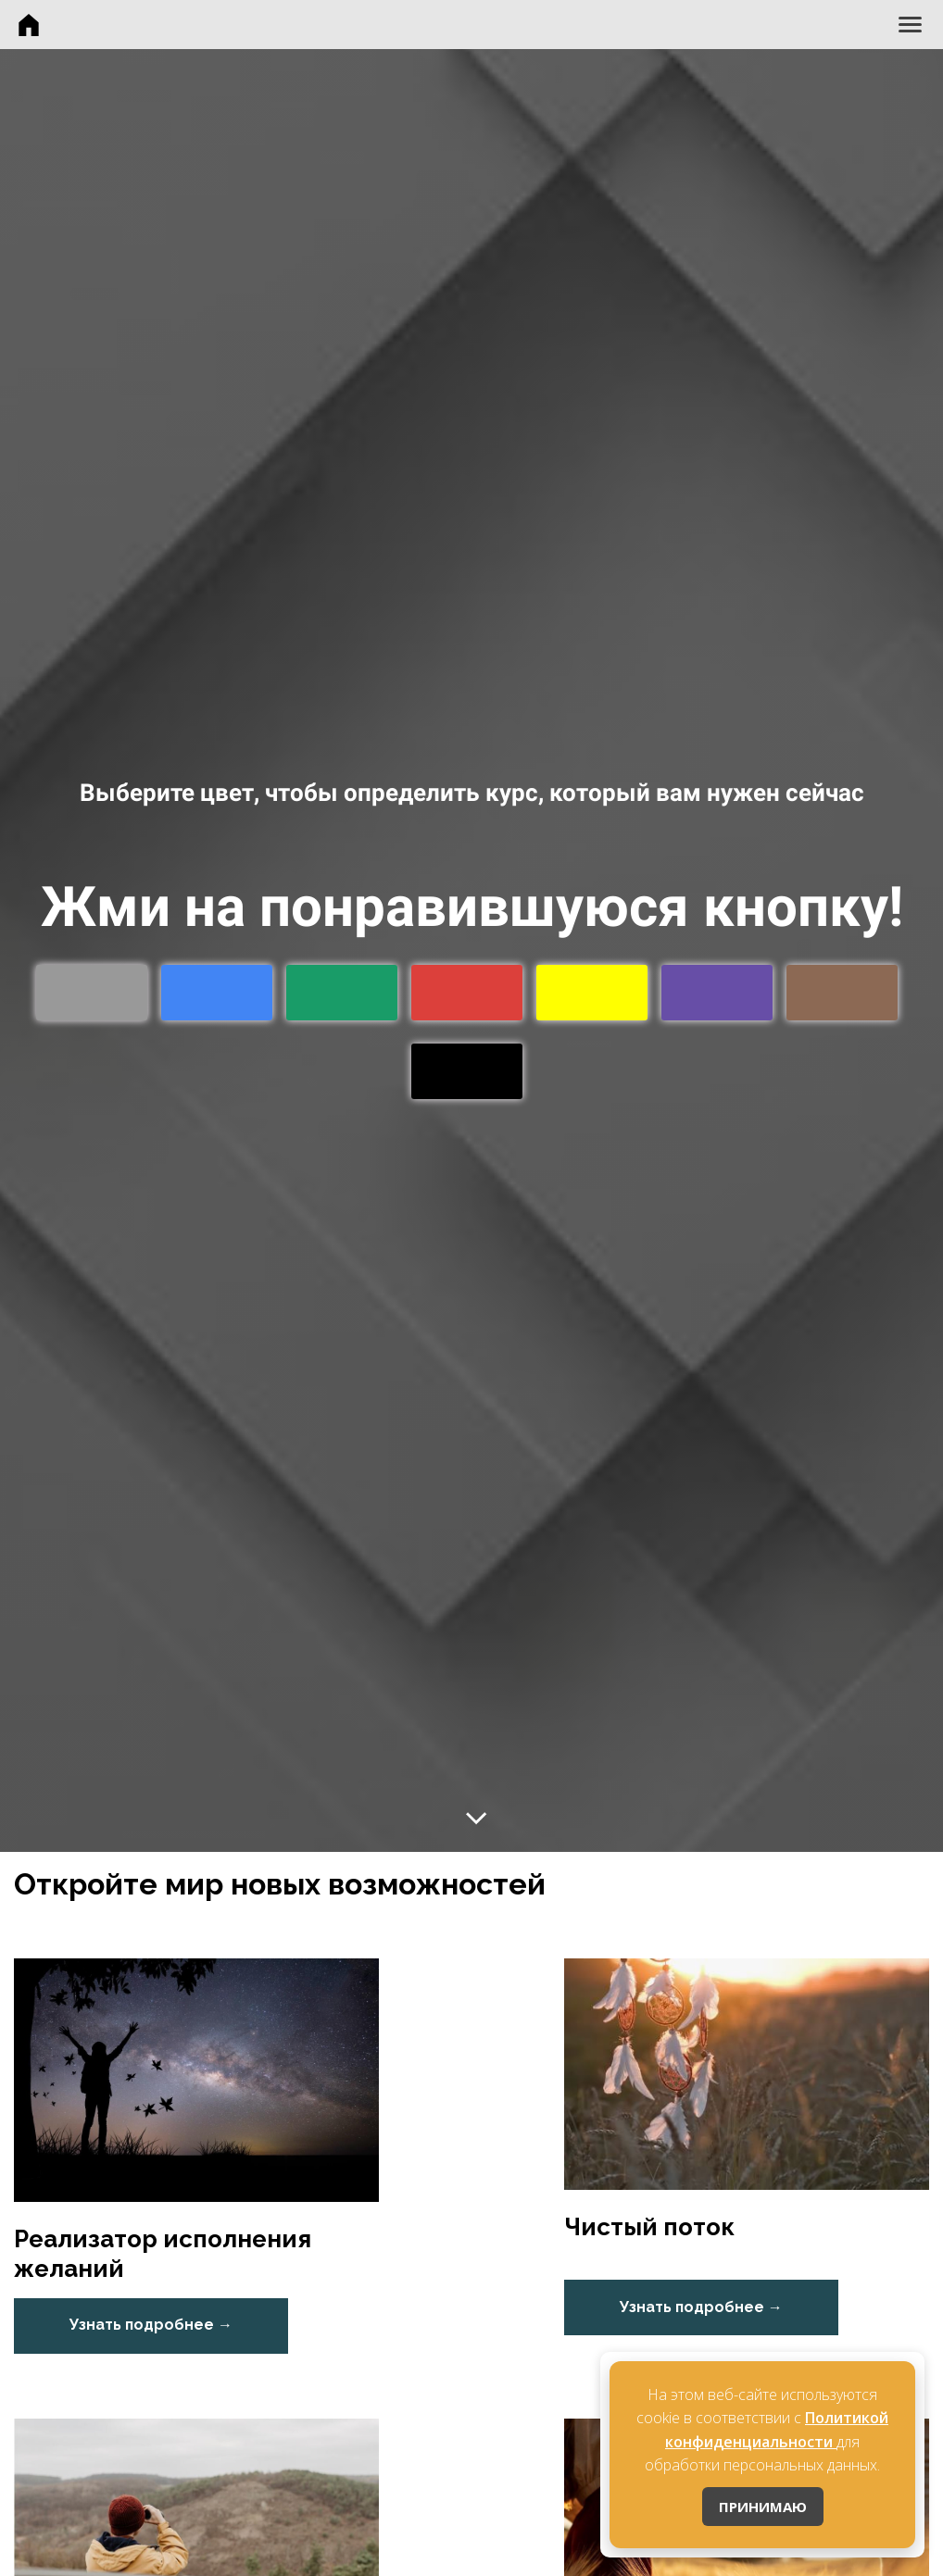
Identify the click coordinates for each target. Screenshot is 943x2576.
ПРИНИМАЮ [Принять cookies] (763, 2506)
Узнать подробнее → (151, 2324)
